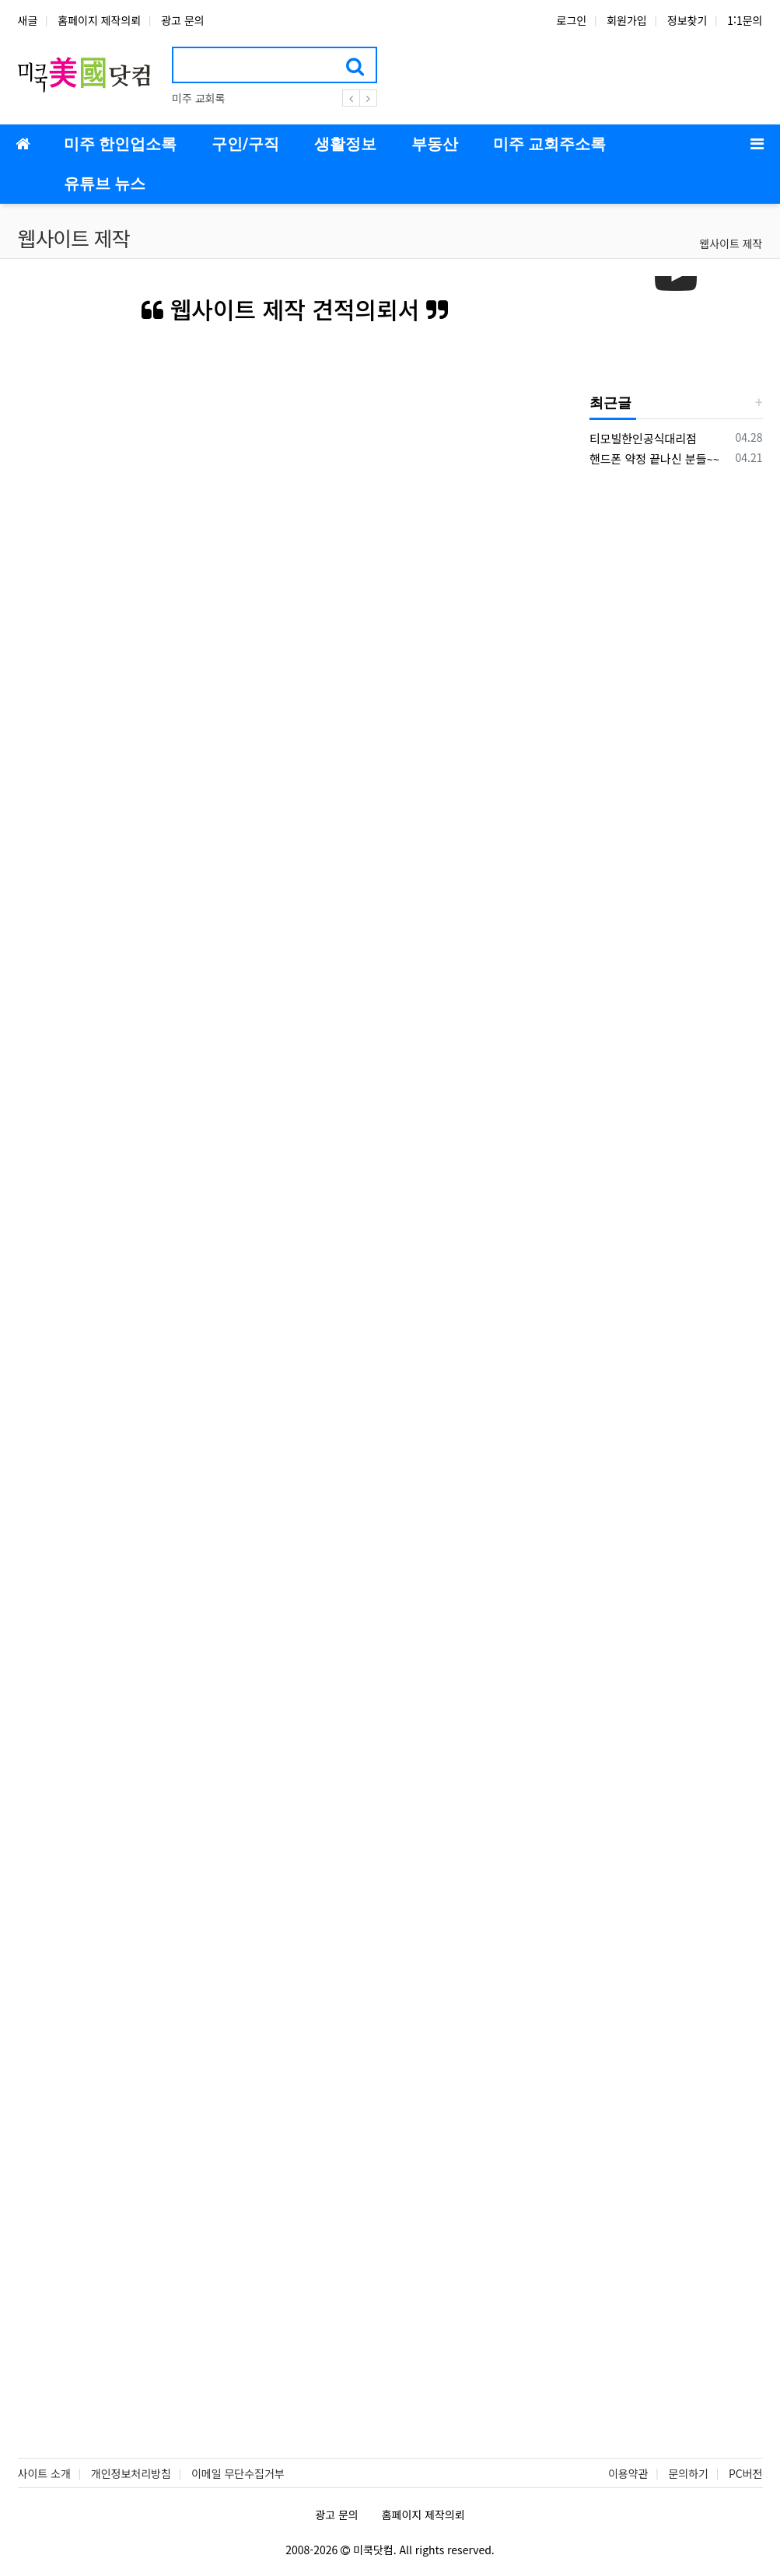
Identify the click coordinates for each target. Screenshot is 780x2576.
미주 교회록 (198, 98)
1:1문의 (744, 20)
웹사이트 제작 (730, 243)
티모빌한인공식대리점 (643, 438)
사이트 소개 (44, 2473)
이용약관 (628, 2473)
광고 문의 (182, 20)
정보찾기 (687, 20)
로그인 (572, 20)
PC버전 (746, 2473)
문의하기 (688, 2473)
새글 (28, 20)
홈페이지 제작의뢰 (99, 20)
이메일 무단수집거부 (238, 2473)
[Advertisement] (684, 719)
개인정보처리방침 (131, 2473)
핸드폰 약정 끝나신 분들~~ (654, 458)
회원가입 (627, 20)
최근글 (610, 402)
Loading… (295, 1365)
